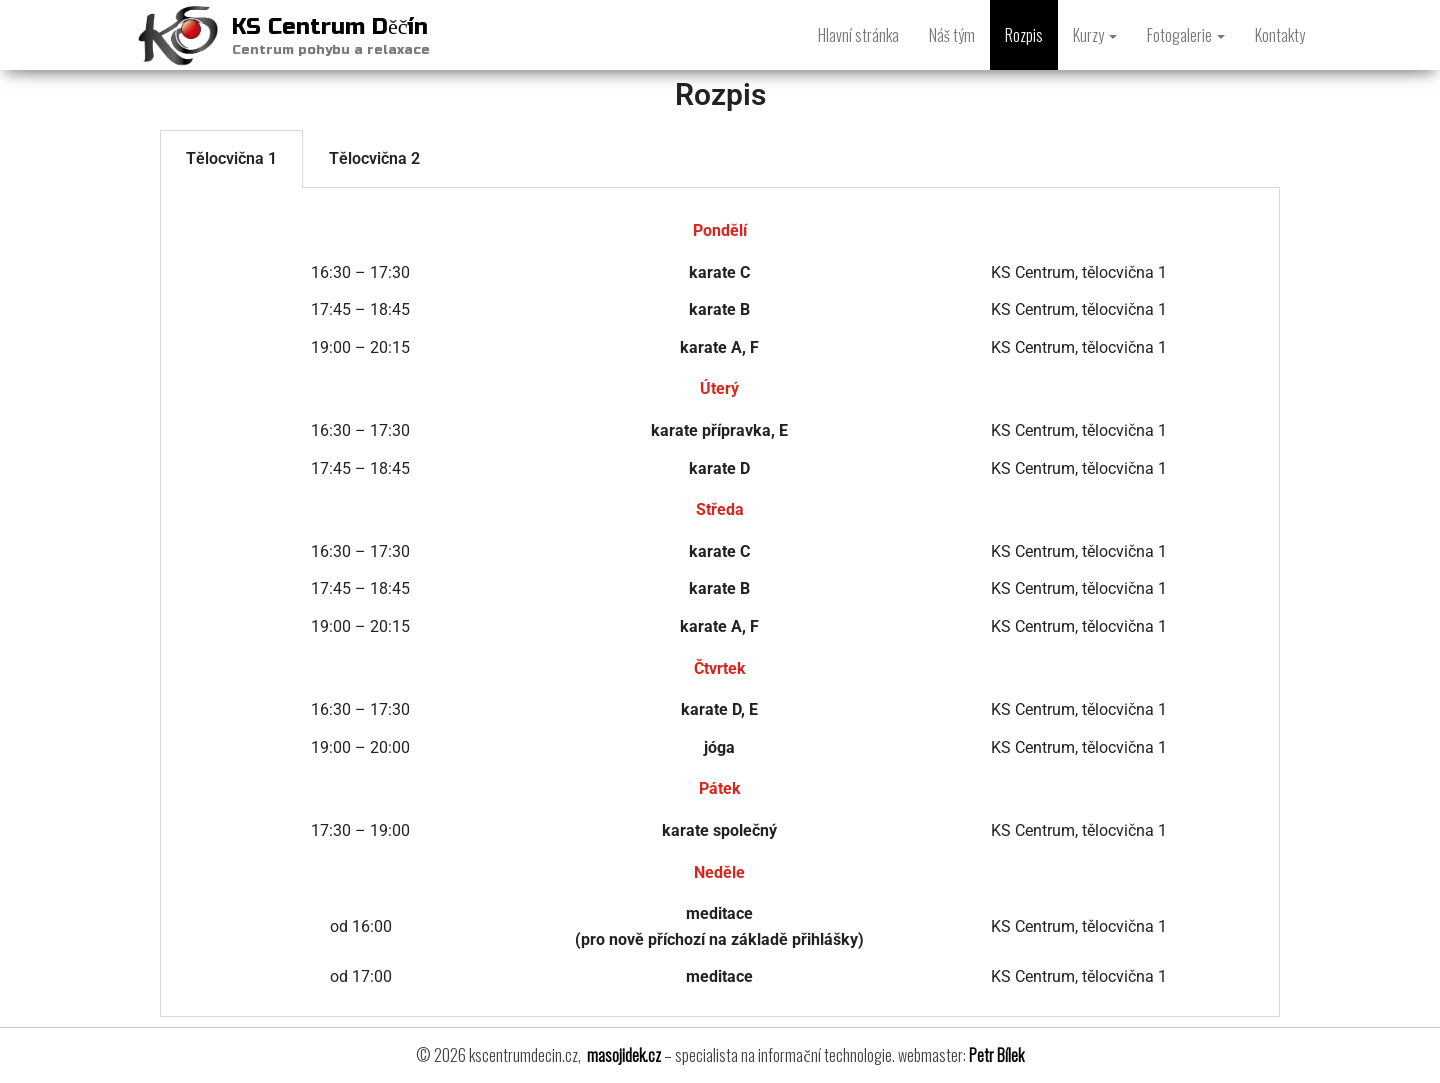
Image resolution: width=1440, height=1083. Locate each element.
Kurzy (1095, 35)
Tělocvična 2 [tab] (374, 158)
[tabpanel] (720, 602)
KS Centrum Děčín (330, 27)
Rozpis (1024, 35)
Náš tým (952, 35)
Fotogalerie (1186, 35)
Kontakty (1280, 35)
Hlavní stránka (858, 35)
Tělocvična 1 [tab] (231, 158)
